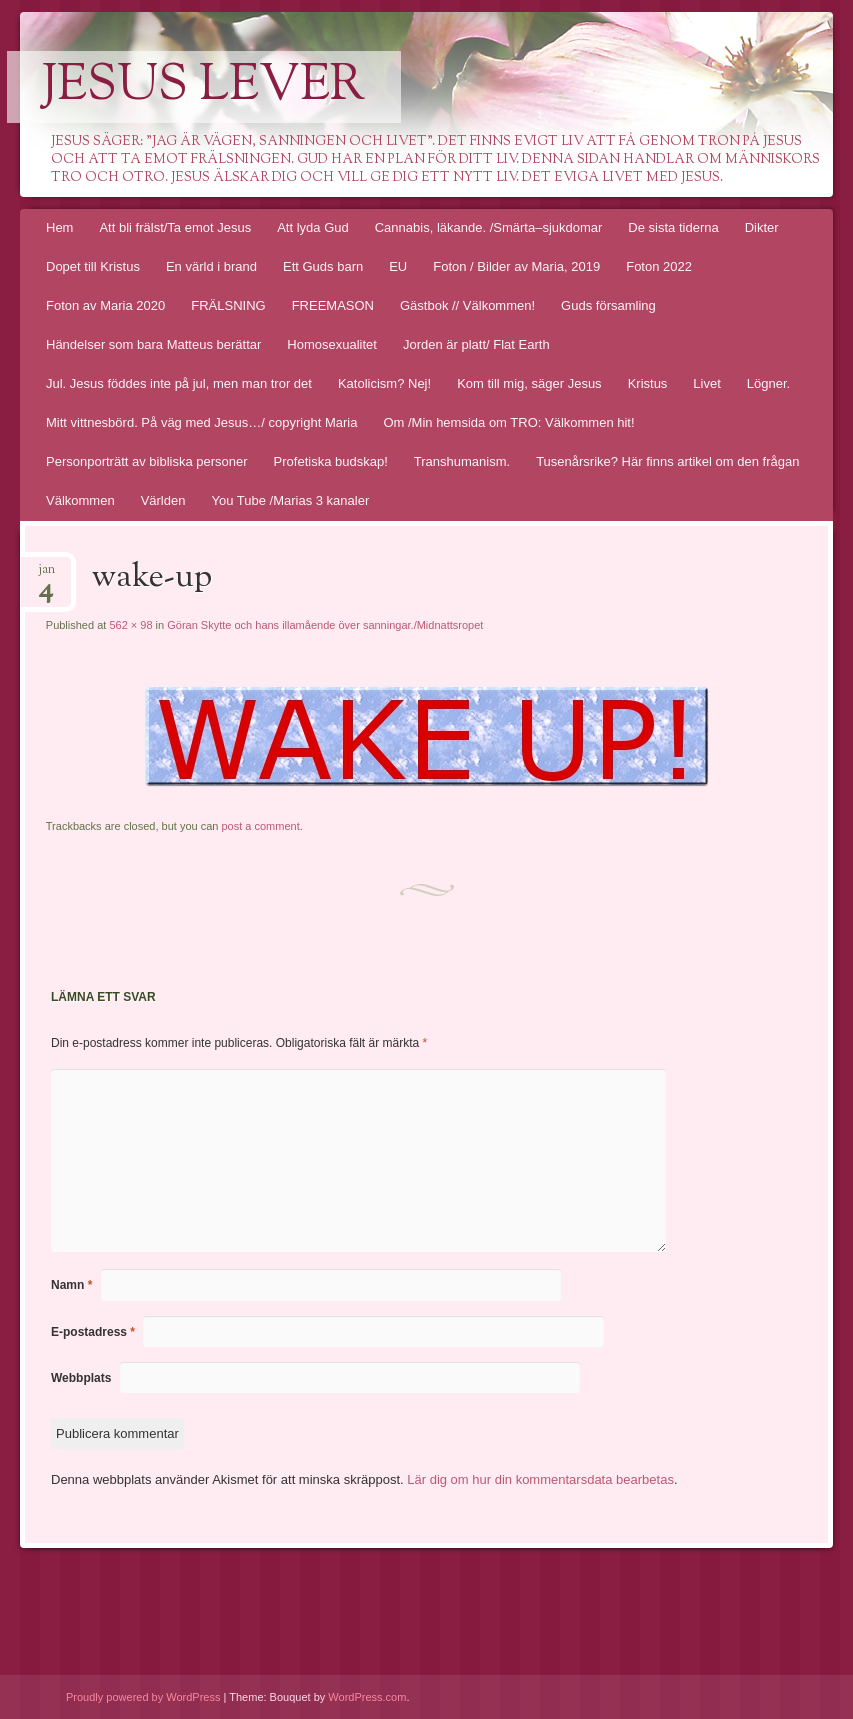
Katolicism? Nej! (384, 383)
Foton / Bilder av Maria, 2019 (516, 266)
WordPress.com (367, 1697)
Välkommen (80, 500)
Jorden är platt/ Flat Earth (476, 344)
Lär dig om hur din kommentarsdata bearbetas (540, 1479)
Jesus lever (204, 87)
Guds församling (608, 305)
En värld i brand (211, 266)
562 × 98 (130, 625)
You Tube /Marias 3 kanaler (290, 500)
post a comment (260, 826)
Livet (706, 383)
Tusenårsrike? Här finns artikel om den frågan (667, 461)
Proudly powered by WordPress (143, 1697)
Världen (163, 500)
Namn (71, 1285)
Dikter (762, 227)
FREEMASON (333, 305)
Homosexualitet (332, 344)
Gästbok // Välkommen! (467, 305)
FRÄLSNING (228, 305)
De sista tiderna (673, 227)
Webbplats (81, 1378)
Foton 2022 (659, 266)
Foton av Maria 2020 (105, 305)
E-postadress (93, 1332)
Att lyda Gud (313, 227)
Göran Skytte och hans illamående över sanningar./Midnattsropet (325, 625)
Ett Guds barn (323, 266)
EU (398, 266)
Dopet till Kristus (93, 266)
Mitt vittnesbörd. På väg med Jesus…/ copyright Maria (201, 422)
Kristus (648, 383)
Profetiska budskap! (331, 461)
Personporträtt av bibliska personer (147, 461)
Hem (59, 227)
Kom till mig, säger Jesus (529, 383)
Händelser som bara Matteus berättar (153, 344)
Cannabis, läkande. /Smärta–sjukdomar (489, 227)
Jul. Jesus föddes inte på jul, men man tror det (179, 383)
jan (46, 575)
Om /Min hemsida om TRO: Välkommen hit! (508, 422)
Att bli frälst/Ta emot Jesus (175, 227)
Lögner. (768, 383)
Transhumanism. (462, 461)
